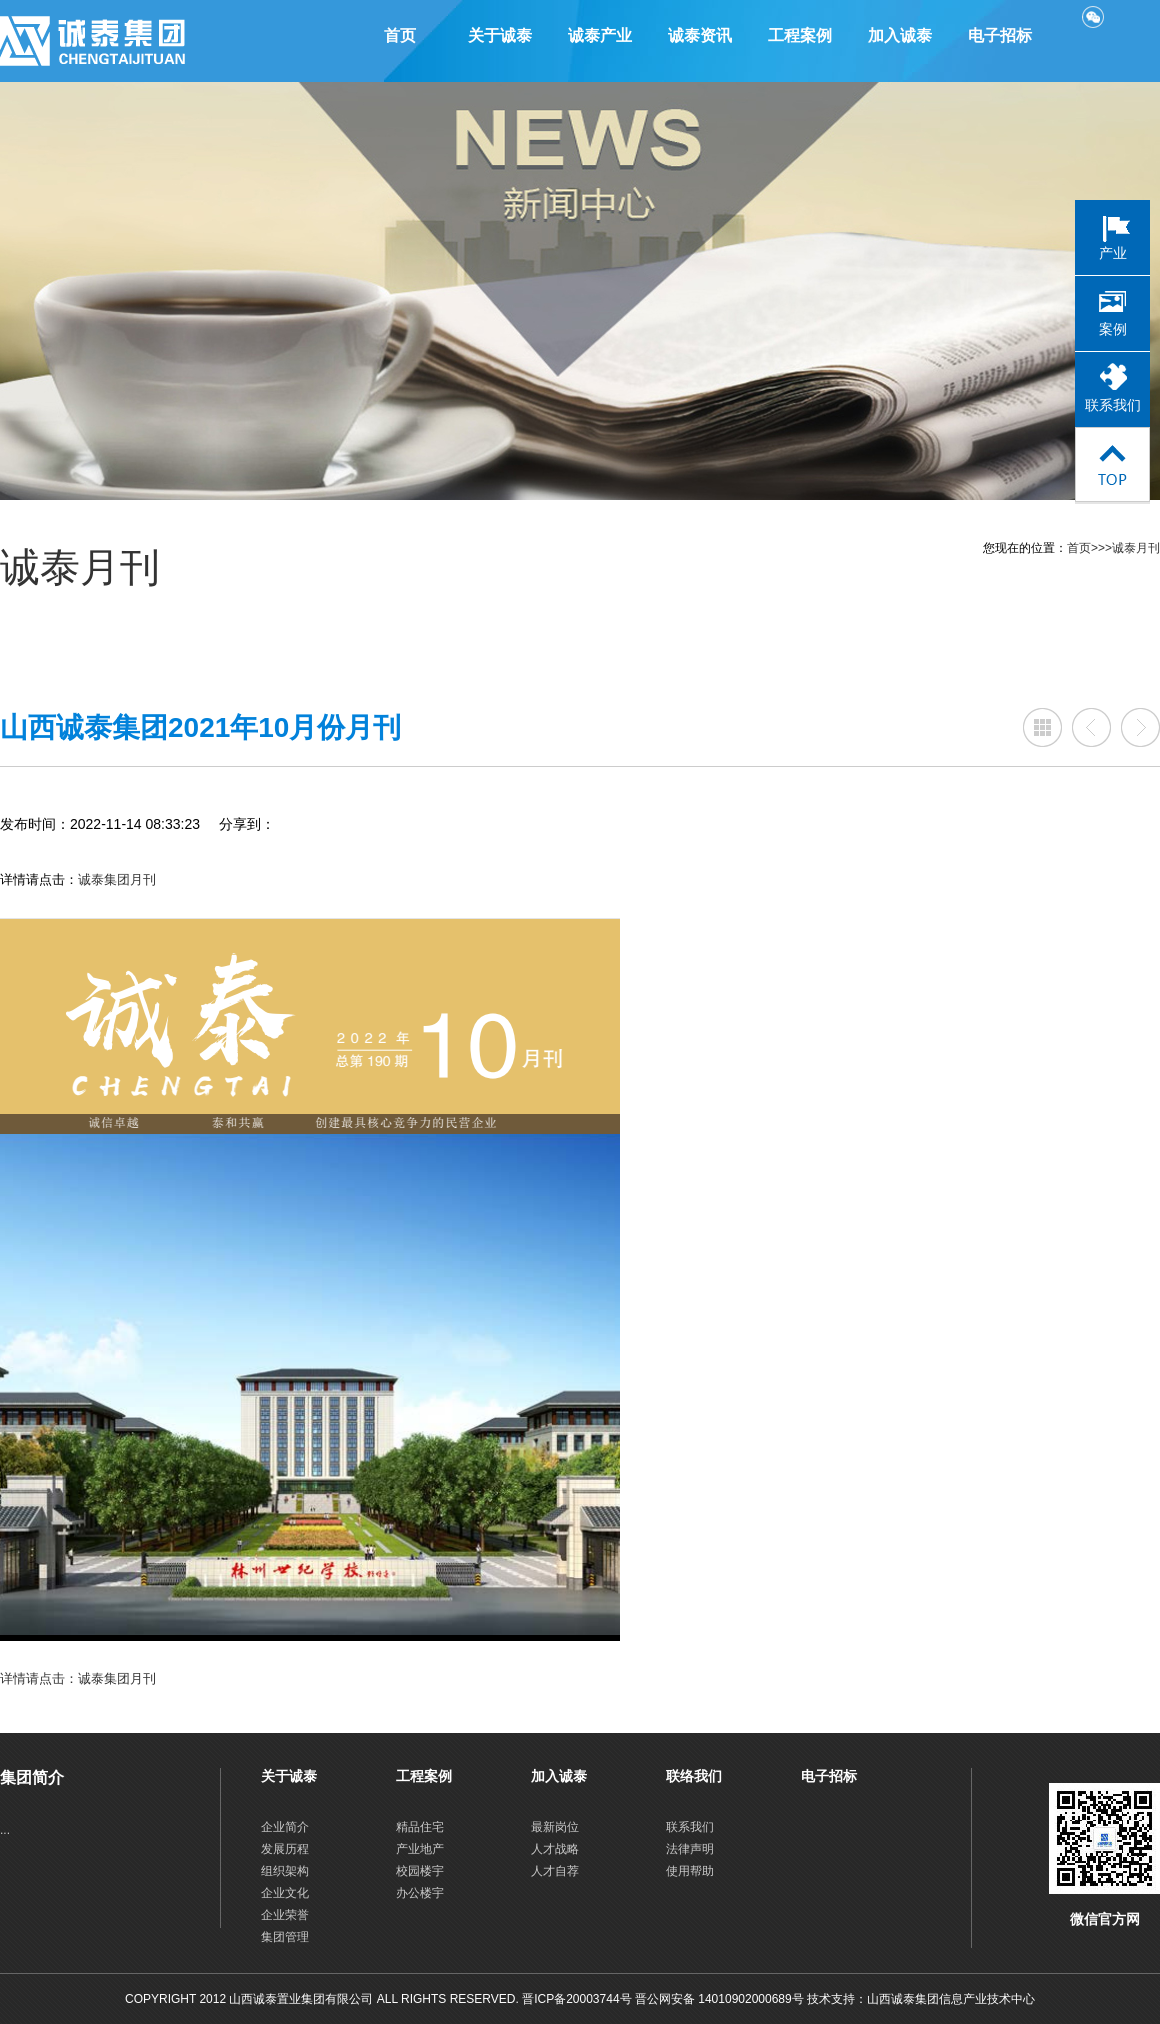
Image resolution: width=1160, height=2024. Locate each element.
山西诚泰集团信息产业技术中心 (951, 1999)
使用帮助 (690, 1871)
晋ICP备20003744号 (576, 1999)
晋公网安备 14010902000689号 (721, 1999)
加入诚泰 (559, 1776)
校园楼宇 (420, 1871)
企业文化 (285, 1893)
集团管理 (285, 1937)
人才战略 (555, 1849)
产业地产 (420, 1849)
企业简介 (285, 1827)
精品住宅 (420, 1827)
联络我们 (694, 1776)
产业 (1113, 253)
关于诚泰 (289, 1776)
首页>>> (1089, 548)
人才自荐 (555, 1871)
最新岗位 (555, 1827)
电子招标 (829, 1776)
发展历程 (285, 1849)
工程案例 (424, 1776)
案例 (1113, 329)
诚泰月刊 (1136, 548)
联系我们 (690, 1827)
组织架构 (285, 1871)
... (5, 1830)
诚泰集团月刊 (117, 879)
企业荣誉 (285, 1915)
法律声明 (690, 1849)
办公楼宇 (420, 1893)
